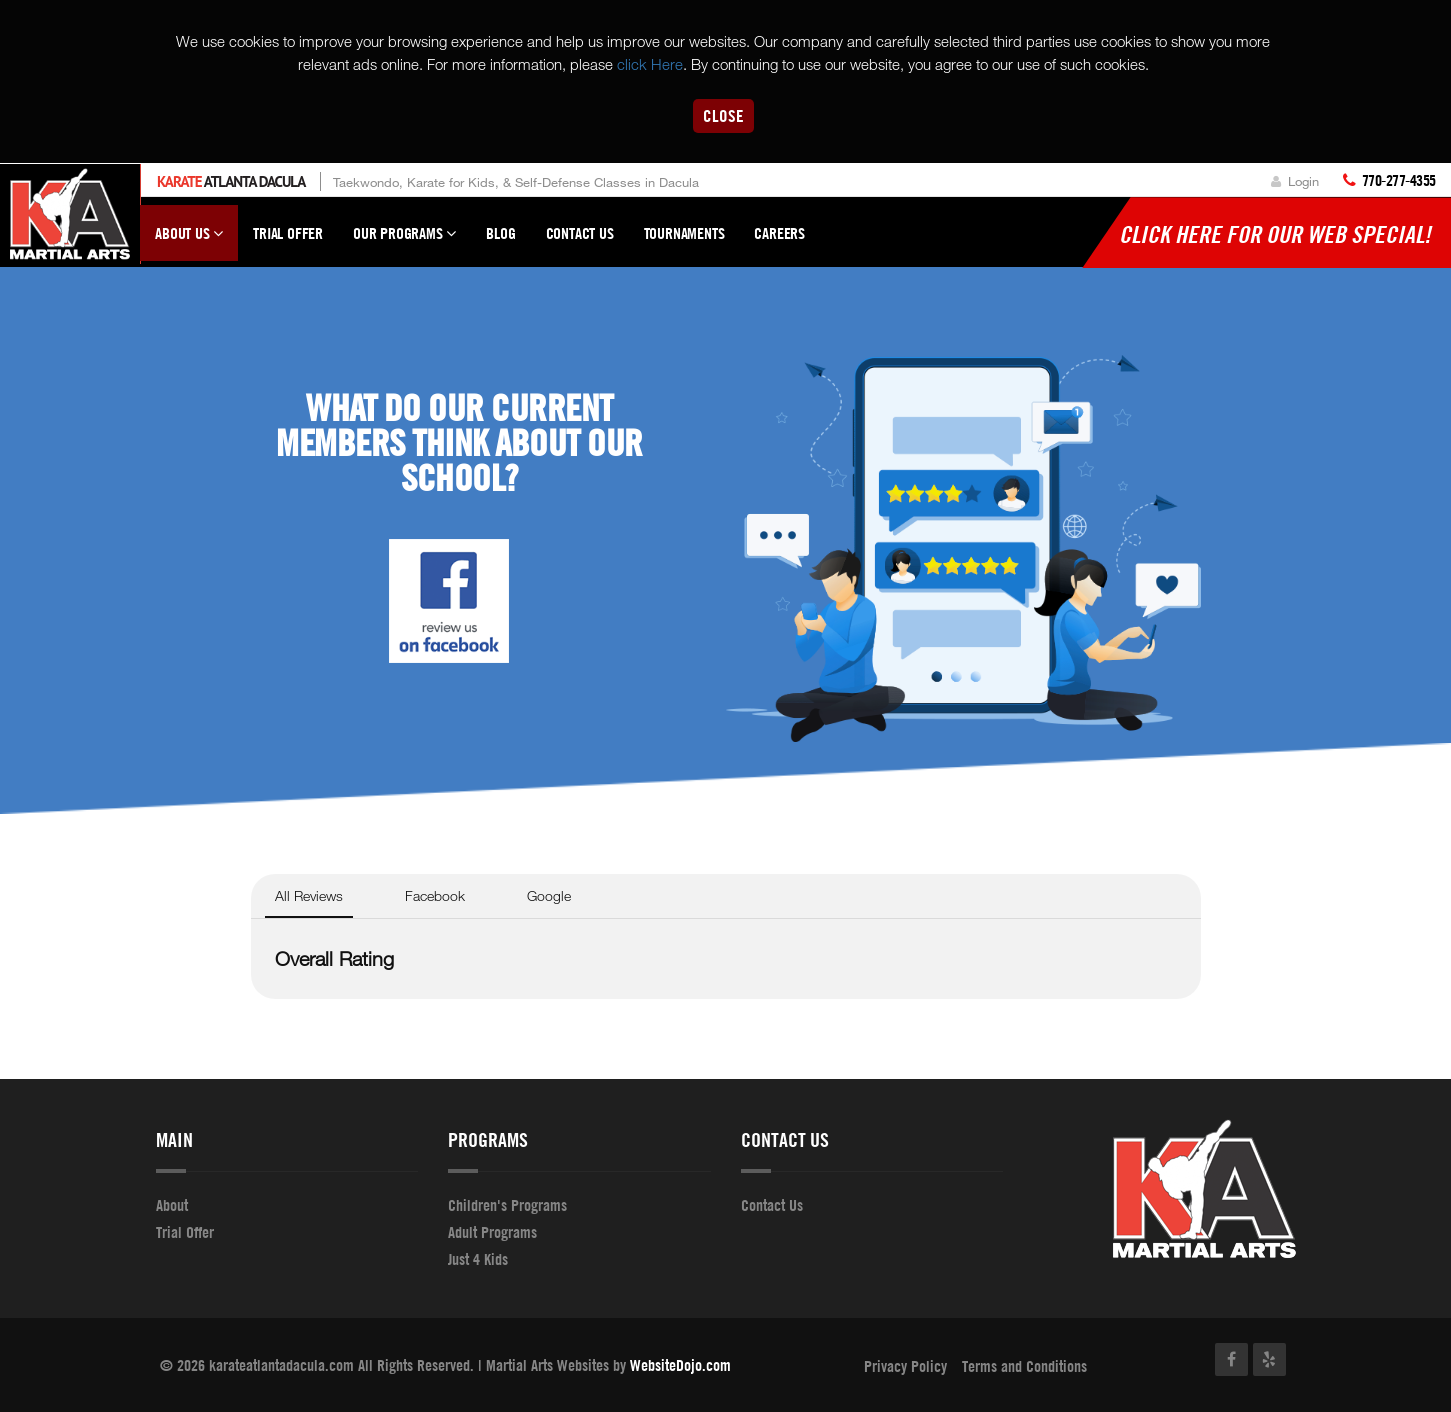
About (172, 1205)
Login (1295, 181)
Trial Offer (288, 233)
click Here (650, 64)
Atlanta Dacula (231, 181)
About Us (189, 242)
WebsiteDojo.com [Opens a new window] (680, 1365)
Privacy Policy (905, 1366)
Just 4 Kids (478, 1259)
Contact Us (580, 233)
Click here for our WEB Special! (1275, 234)
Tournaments (684, 233)
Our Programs (404, 242)
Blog (500, 233)
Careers (779, 233)
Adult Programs (492, 1232)
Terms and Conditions (1024, 1366)
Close (723, 115)
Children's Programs (507, 1205)
